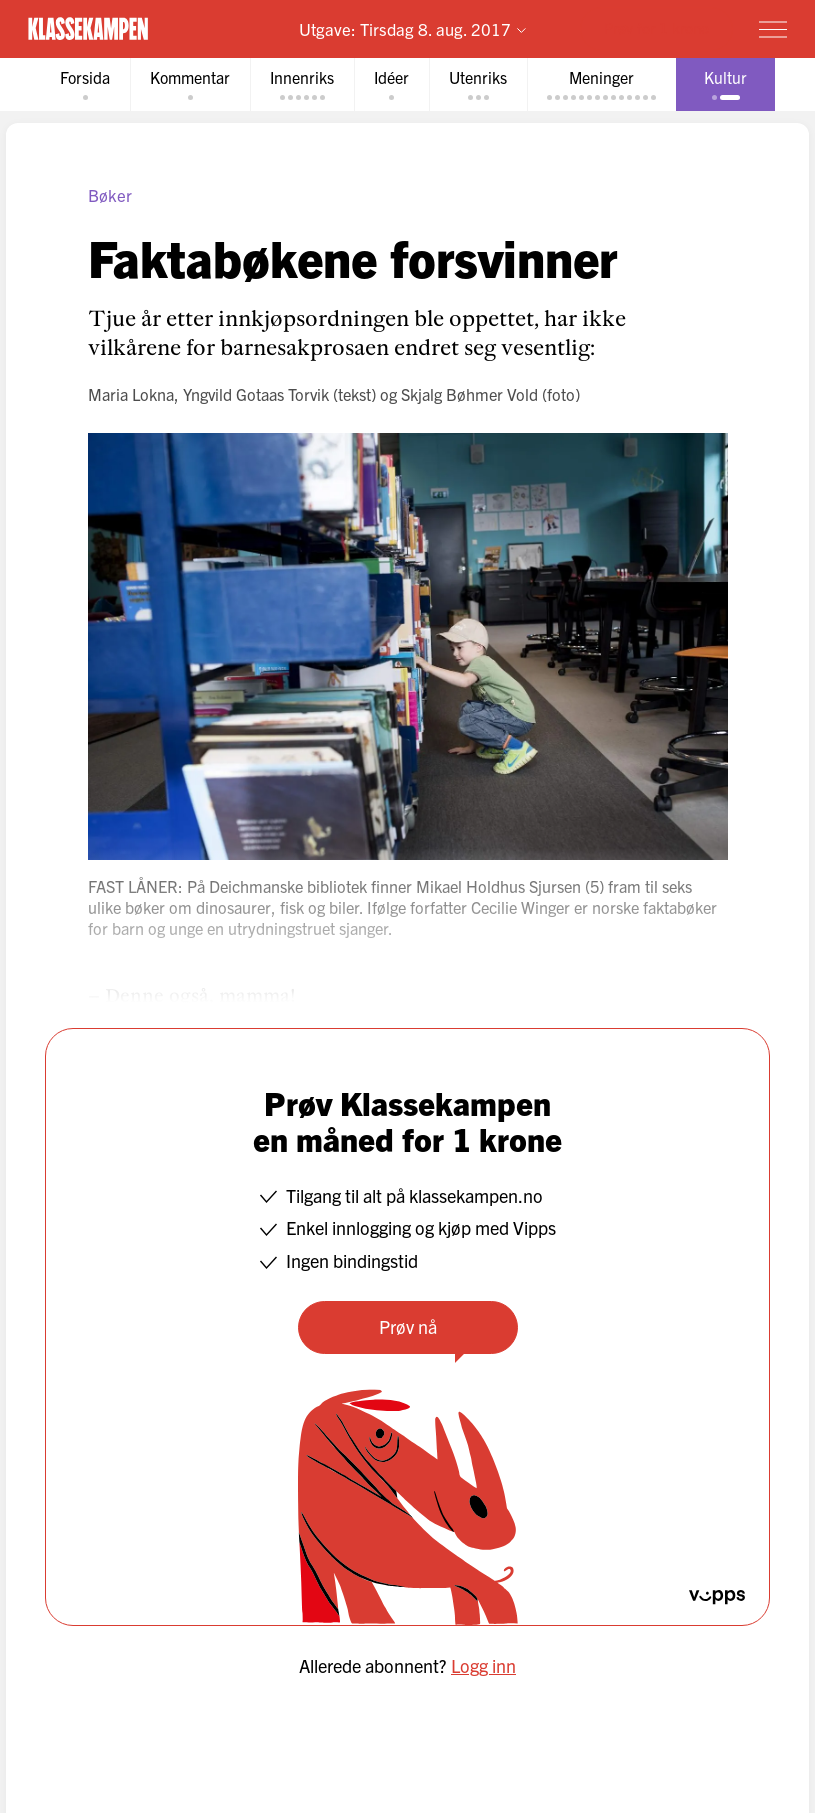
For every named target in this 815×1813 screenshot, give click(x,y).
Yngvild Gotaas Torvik (256, 394)
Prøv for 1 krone (656, 27)
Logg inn (483, 1665)
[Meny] (773, 29)
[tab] (85, 84)
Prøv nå (408, 1326)
